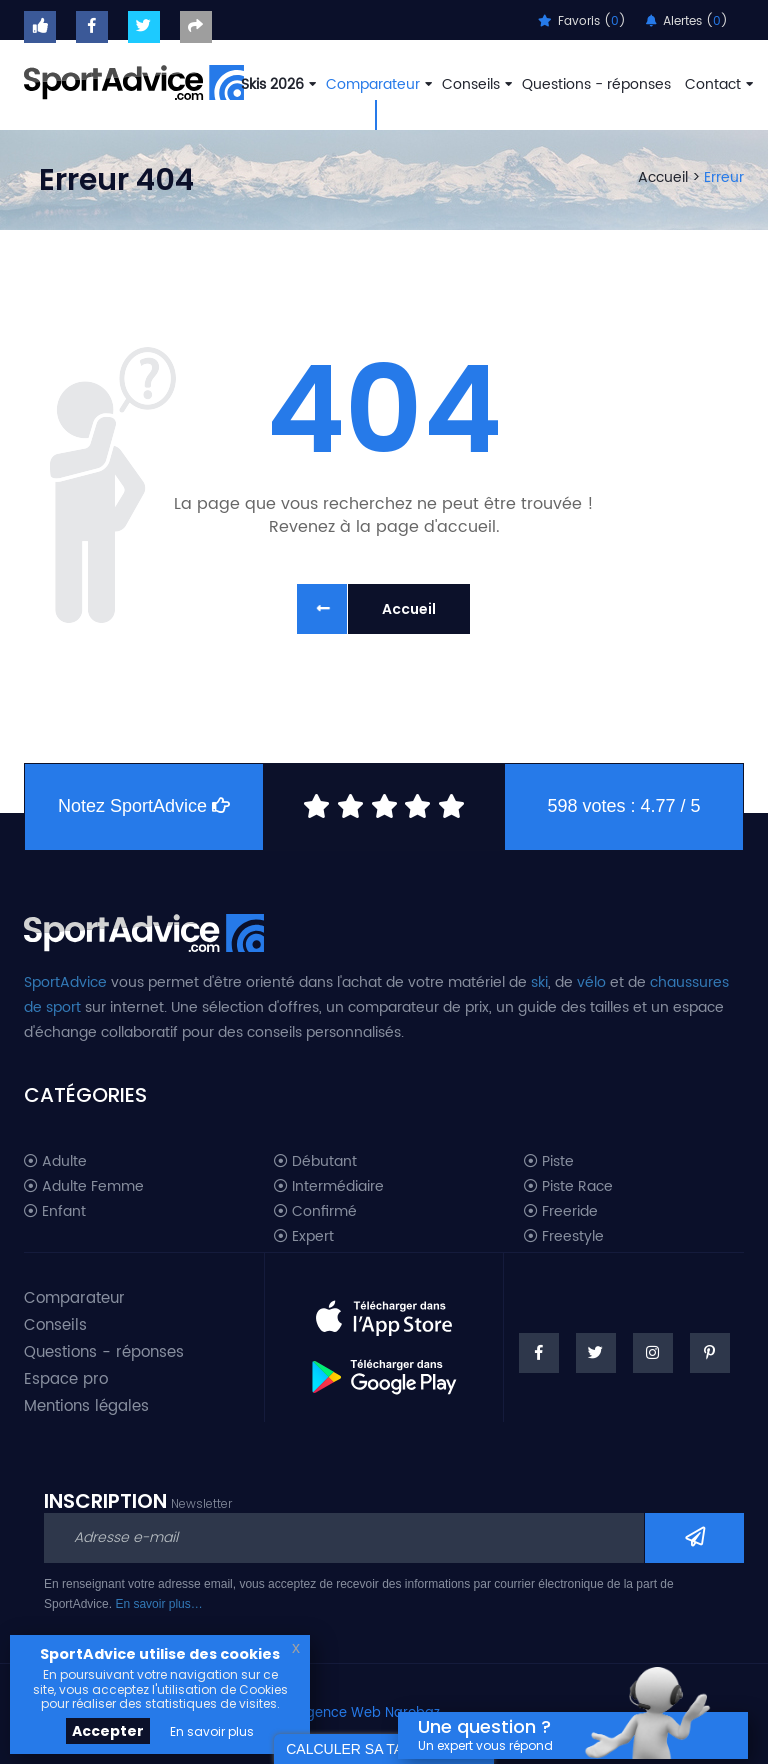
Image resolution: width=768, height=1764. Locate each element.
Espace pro (66, 1379)
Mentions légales (86, 1406)
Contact (717, 84)
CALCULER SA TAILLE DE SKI (384, 1749)
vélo (591, 982)
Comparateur (377, 84)
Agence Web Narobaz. (370, 1713)
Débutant (315, 1162)
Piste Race (568, 1187)
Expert (304, 1237)
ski (539, 982)
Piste (549, 1162)
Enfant (55, 1212)
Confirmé (315, 1212)
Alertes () (687, 21)
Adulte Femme (84, 1187)
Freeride (561, 1212)
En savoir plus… (158, 1604)
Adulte (55, 1162)
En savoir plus (212, 1731)
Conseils (475, 84)
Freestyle (564, 1237)
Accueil (663, 177)
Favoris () (582, 21)
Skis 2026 (276, 84)
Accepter (108, 1731)
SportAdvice (65, 982)
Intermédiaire (329, 1187)
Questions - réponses (596, 84)
